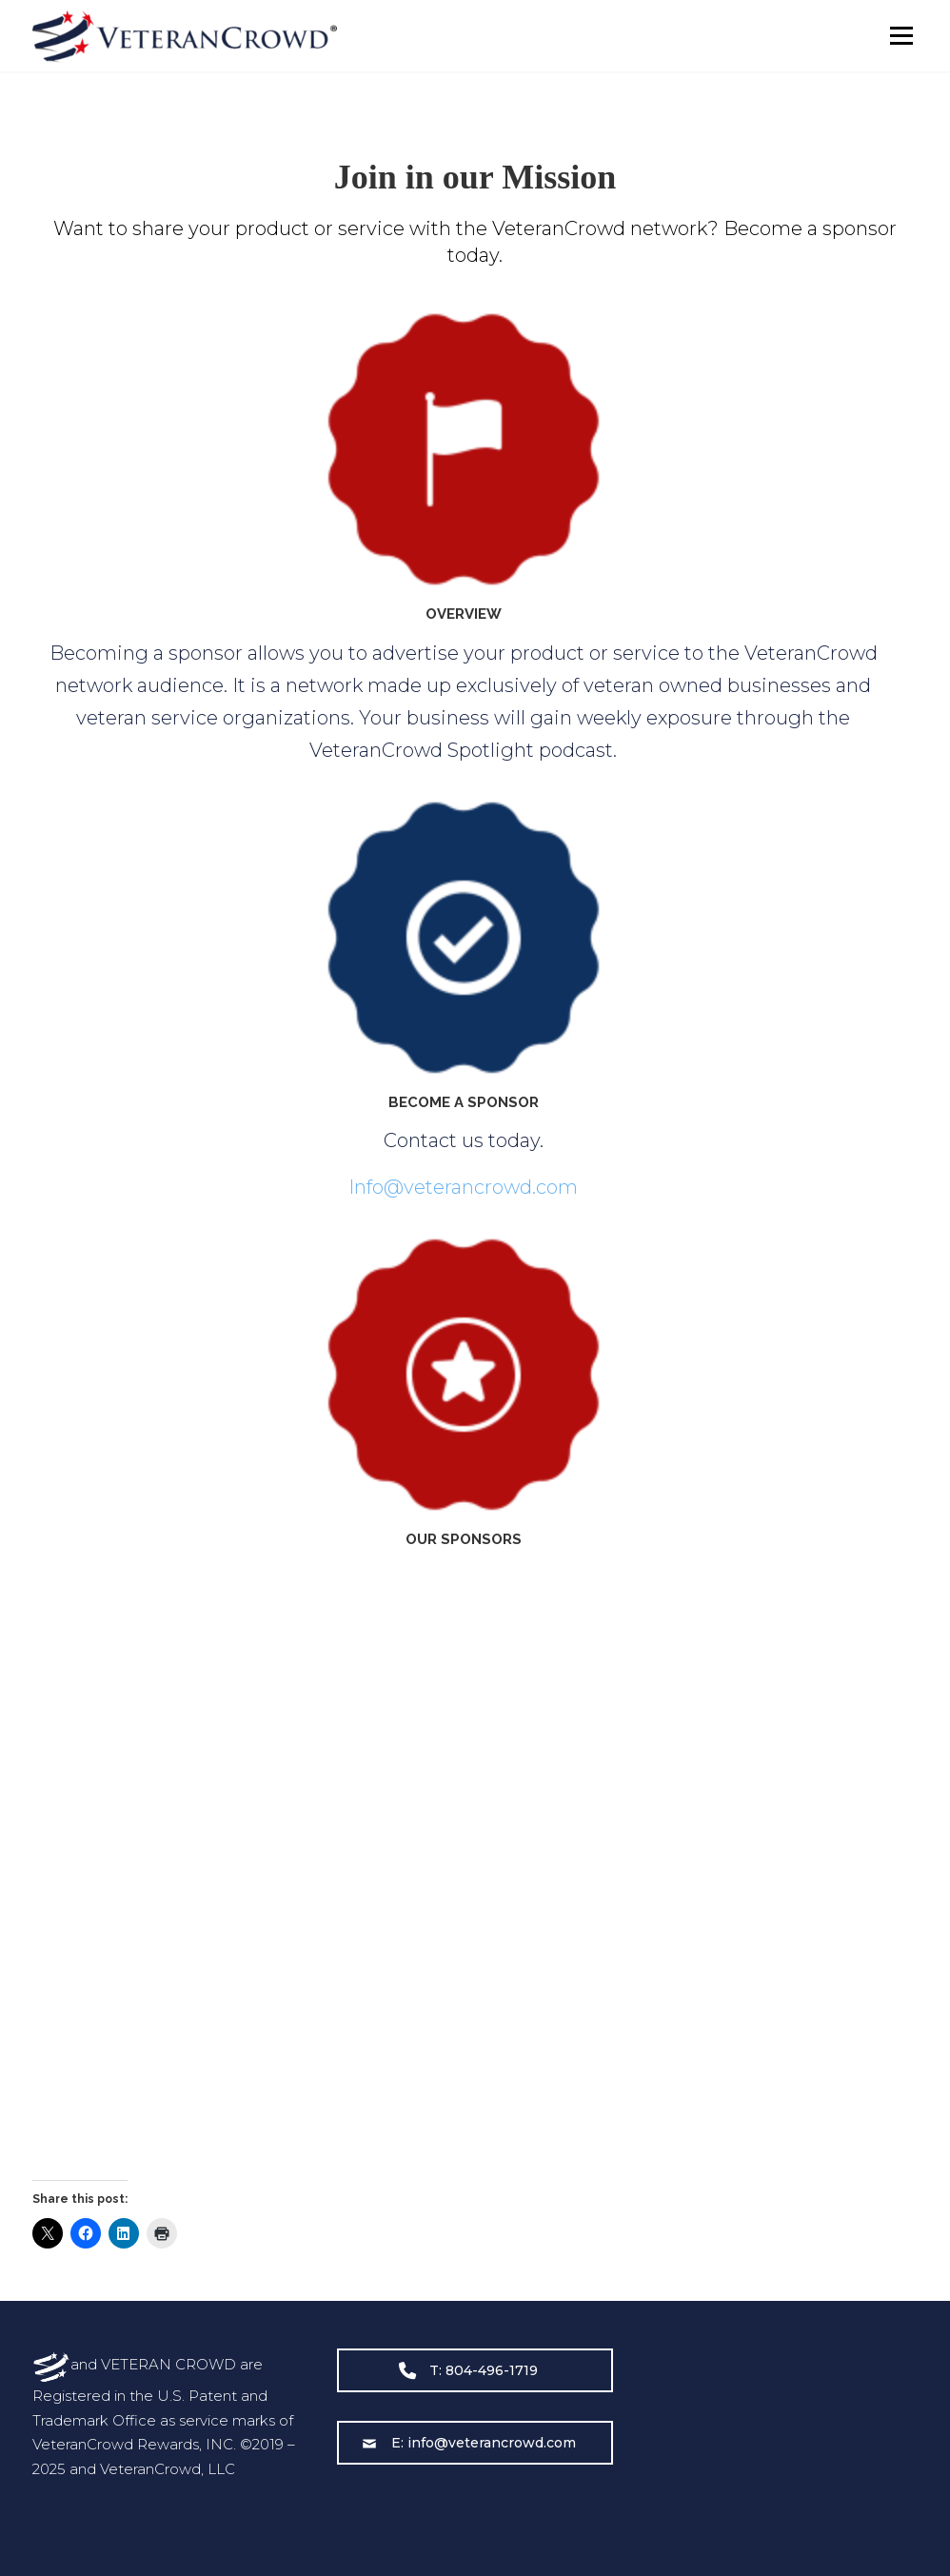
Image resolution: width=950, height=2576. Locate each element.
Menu (901, 36)
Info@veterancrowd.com (463, 1187)
